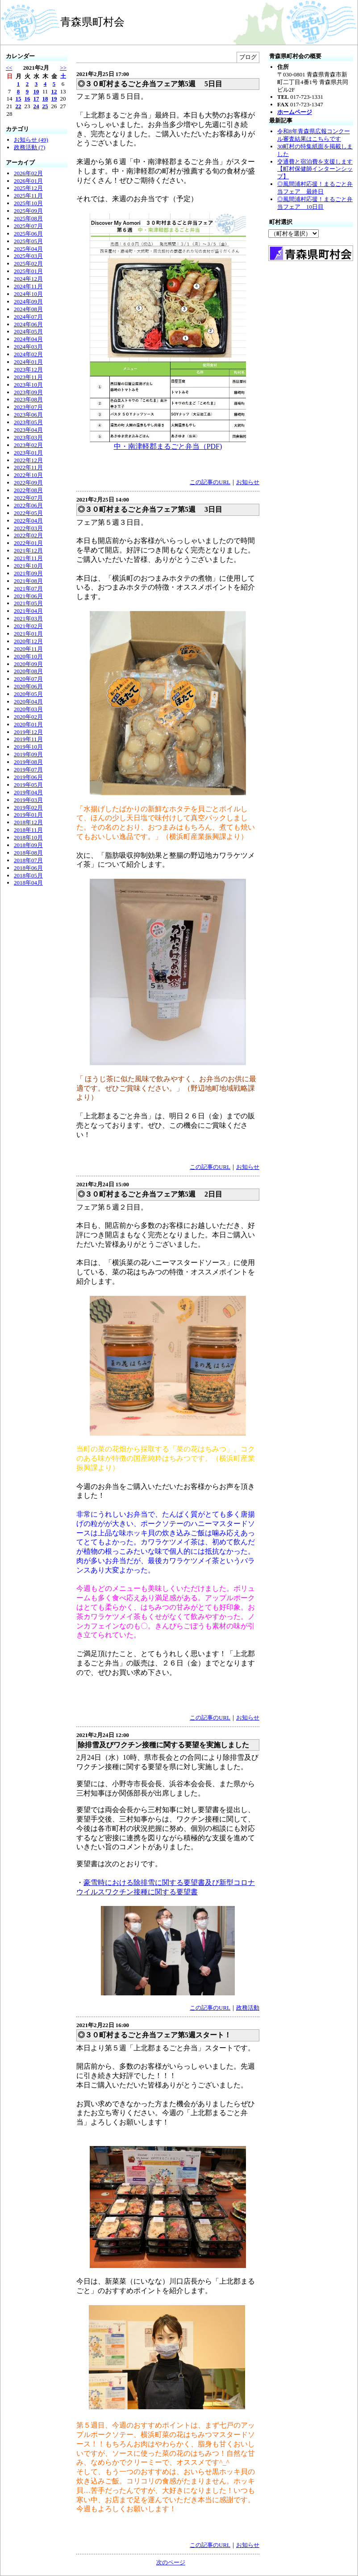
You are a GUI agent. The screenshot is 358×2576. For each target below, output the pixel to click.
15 (18, 98)
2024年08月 (28, 309)
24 (36, 106)
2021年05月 (28, 603)
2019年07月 (28, 769)
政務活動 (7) (29, 147)
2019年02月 (28, 807)
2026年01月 (28, 180)
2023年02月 (28, 445)
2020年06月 (28, 686)
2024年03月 (28, 346)
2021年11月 (28, 558)
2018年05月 (28, 875)
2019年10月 (28, 746)
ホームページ (294, 112)
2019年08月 (28, 762)
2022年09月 (28, 482)
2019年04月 (28, 792)
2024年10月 (28, 294)
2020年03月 (28, 709)
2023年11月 (28, 377)
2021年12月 (28, 550)
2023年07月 (28, 407)
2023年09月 (28, 392)
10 (36, 91)
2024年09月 (28, 301)
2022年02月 (28, 535)
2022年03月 (28, 528)
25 (45, 106)
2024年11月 (28, 286)
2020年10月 (28, 656)
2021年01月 (28, 633)
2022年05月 (28, 513)
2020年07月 (28, 678)
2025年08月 (28, 218)
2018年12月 (28, 822)
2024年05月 (28, 331)
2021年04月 (28, 610)
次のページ (170, 2562)
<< (9, 67)
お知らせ (247, 482)
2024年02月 (28, 354)
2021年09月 (28, 573)
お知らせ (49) (31, 139)
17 (36, 98)
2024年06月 (28, 324)
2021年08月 (28, 581)
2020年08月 (28, 671)
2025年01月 (28, 271)
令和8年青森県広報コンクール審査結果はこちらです (313, 135)
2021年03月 (28, 618)
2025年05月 (28, 241)
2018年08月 (28, 852)
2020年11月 (28, 648)
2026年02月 (28, 173)
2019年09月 (28, 754)
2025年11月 (28, 195)
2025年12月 (28, 188)
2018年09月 (28, 845)
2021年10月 (28, 565)
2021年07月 (28, 588)
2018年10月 (28, 837)
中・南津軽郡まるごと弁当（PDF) (168, 446)
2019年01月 (28, 814)
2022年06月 (28, 505)
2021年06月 (28, 596)
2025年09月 (28, 210)
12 (54, 91)
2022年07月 (28, 497)
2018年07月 (28, 860)
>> (63, 67)
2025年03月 (28, 256)
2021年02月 (28, 626)
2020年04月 (28, 701)
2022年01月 (28, 543)
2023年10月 (28, 384)
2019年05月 (28, 784)
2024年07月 (28, 316)
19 (54, 98)
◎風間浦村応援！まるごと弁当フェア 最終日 (315, 188)
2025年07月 (28, 226)
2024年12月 (28, 278)
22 (18, 106)
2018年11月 (28, 829)
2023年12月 (28, 369)
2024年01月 (28, 361)
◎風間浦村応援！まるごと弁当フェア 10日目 (315, 203)
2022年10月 (28, 475)
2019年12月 (28, 732)
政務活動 (247, 2007)
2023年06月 (28, 414)
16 (27, 98)
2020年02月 (28, 716)
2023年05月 (28, 422)
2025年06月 (28, 233)
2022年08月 (28, 490)
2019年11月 (28, 739)
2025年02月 (28, 263)
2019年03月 (28, 800)
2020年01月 (28, 724)
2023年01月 (28, 452)
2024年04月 (28, 339)
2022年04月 (28, 520)
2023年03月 (28, 437)
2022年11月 (28, 467)
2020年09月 (28, 664)
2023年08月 (28, 399)
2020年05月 (28, 694)
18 (45, 98)
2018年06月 (28, 867)
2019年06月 (28, 777)
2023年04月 (28, 429)
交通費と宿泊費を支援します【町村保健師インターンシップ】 (315, 169)
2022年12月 (28, 460)
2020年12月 (28, 641)
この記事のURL (210, 482)
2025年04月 (28, 248)
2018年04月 (28, 882)
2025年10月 (28, 203)
